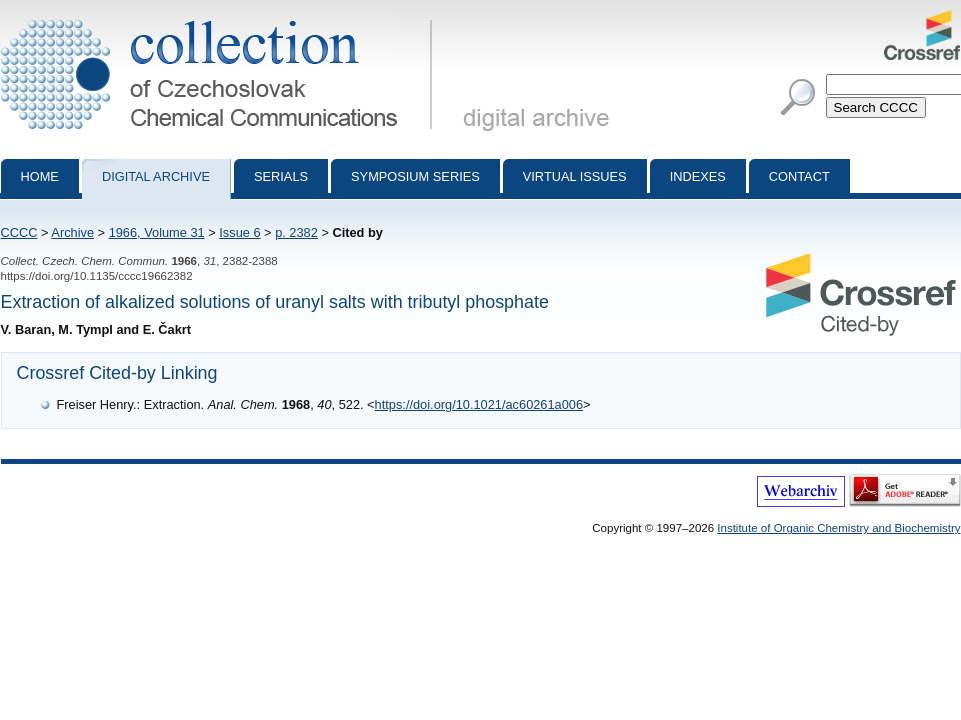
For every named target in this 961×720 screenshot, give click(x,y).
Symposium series (415, 176)
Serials (281, 176)
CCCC (19, 232)
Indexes (698, 176)
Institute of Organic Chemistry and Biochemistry (838, 528)
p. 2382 (296, 232)
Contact (799, 176)
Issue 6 (239, 232)
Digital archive (156, 176)
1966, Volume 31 (157, 232)
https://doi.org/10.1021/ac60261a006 (479, 404)
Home (40, 176)
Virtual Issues (575, 176)
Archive (72, 232)
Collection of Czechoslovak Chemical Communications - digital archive (220, 18)
